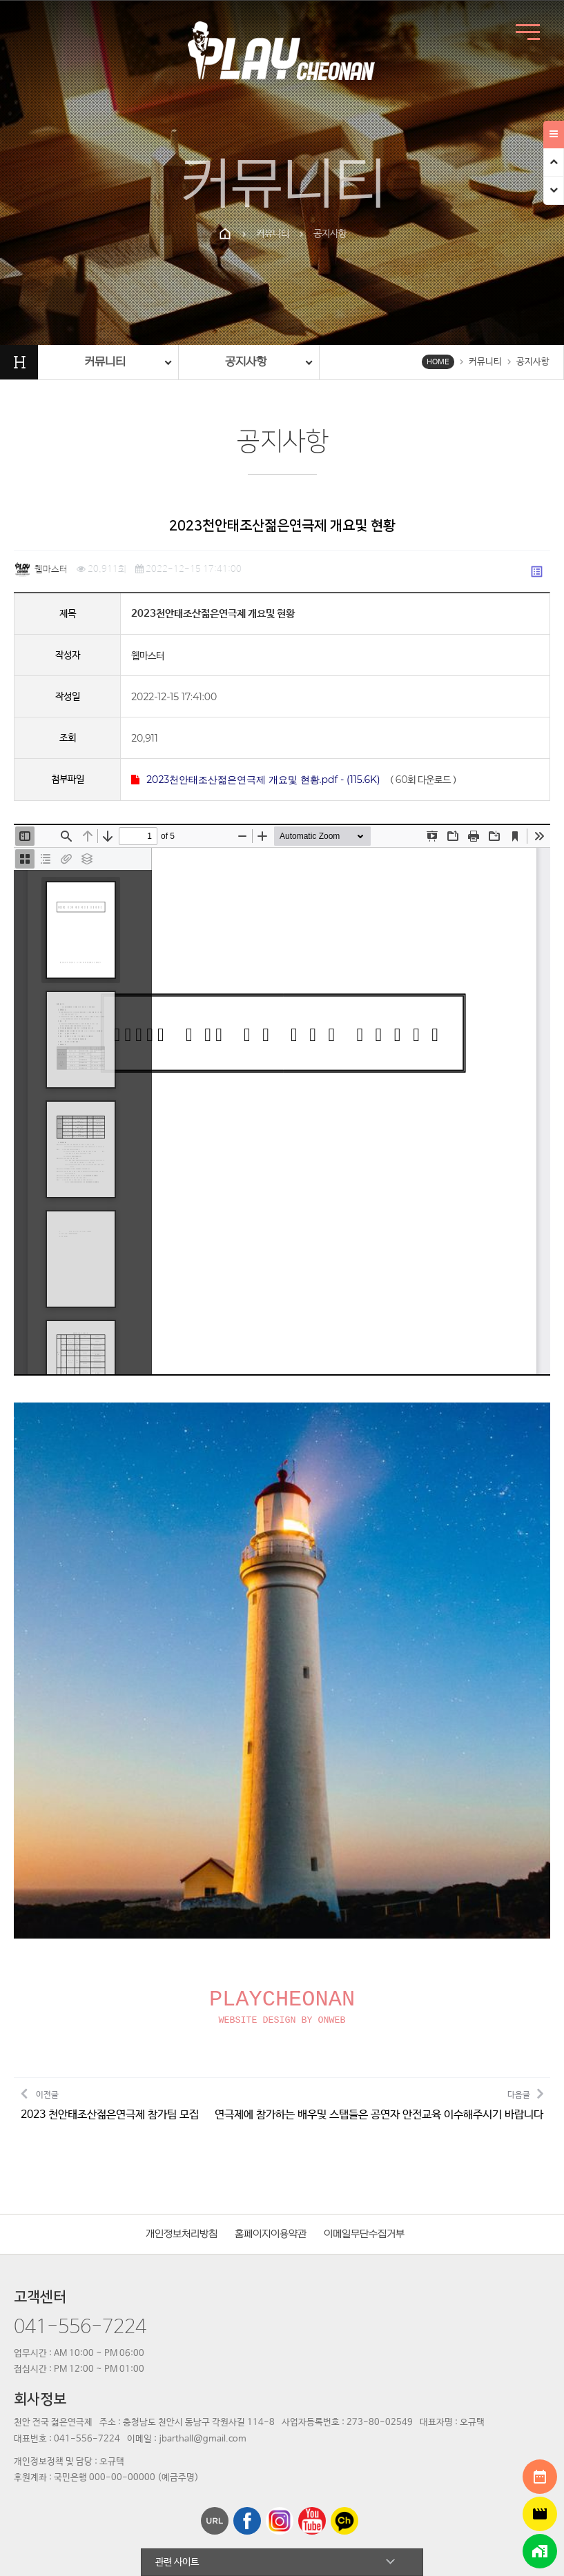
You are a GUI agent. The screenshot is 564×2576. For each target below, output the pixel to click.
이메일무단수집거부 (364, 2112)
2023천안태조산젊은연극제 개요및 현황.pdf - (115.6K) (255, 779)
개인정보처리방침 (181, 2112)
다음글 (379, 1982)
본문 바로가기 (0, 0)
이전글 (110, 1982)
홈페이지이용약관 (271, 2112)
